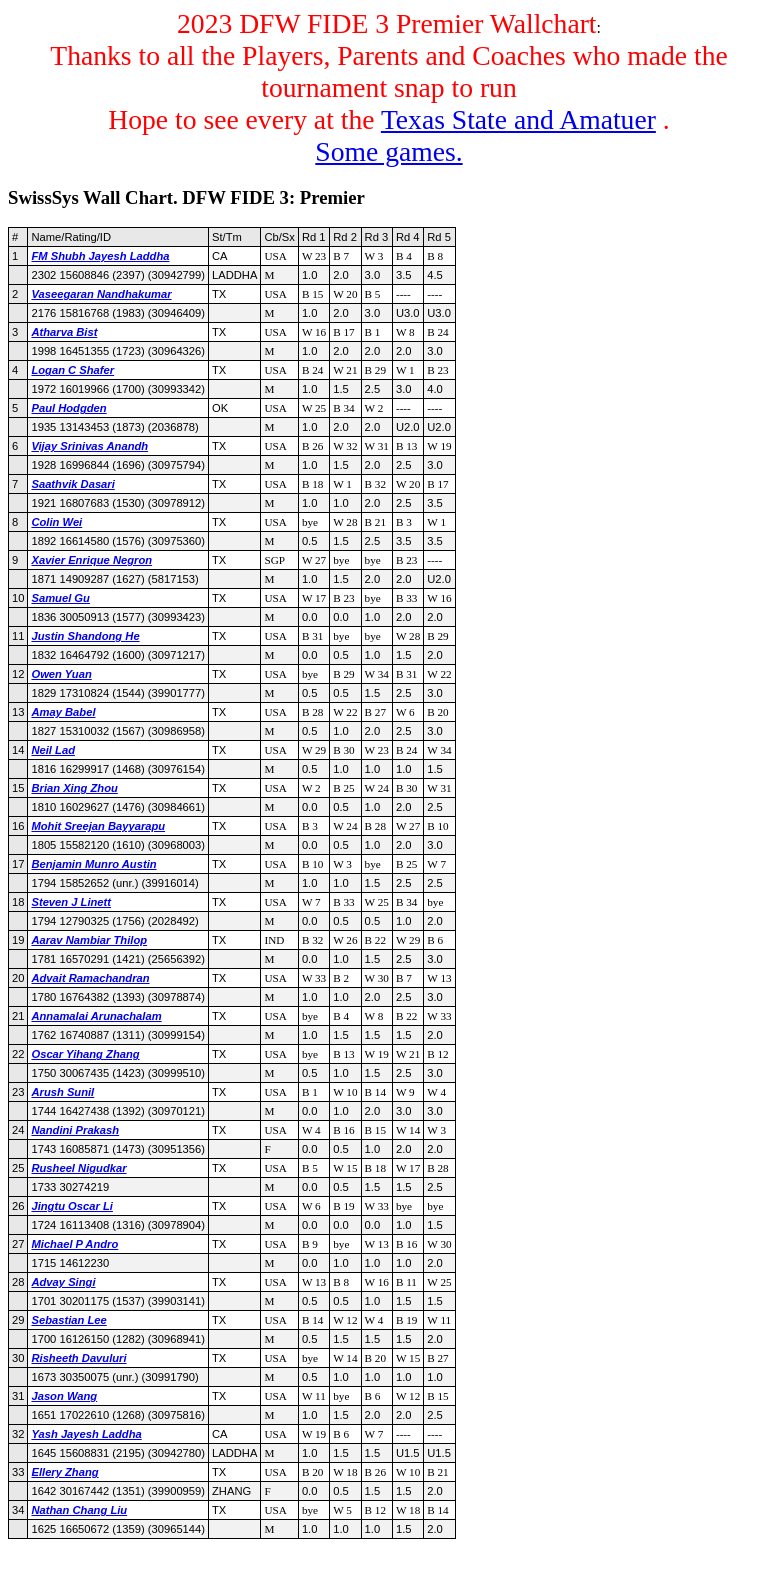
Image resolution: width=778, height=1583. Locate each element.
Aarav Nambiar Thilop (89, 940)
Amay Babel (63, 712)
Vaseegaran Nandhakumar (101, 294)
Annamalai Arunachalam (96, 1016)
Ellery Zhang (64, 1472)
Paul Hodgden (68, 408)
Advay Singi (63, 1282)
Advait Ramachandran (90, 978)
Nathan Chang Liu (79, 1510)
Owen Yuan (61, 674)
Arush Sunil (62, 1092)
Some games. (388, 151)
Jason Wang (64, 1396)
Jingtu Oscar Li (71, 1206)
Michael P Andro (74, 1244)
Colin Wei (56, 522)
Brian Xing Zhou (74, 788)
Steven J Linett (71, 902)
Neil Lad (53, 750)
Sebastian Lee (68, 1320)
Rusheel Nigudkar (78, 1168)
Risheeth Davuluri (78, 1358)
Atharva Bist (64, 332)
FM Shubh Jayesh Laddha (100, 256)
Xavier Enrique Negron (91, 560)
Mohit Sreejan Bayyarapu (98, 826)
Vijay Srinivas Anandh (89, 446)
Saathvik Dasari (72, 484)
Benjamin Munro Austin (93, 864)
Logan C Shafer (72, 370)
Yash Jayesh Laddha (86, 1434)
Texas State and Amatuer (518, 119)
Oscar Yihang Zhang (85, 1054)
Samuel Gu (60, 598)
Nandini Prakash (75, 1130)
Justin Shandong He (85, 636)
